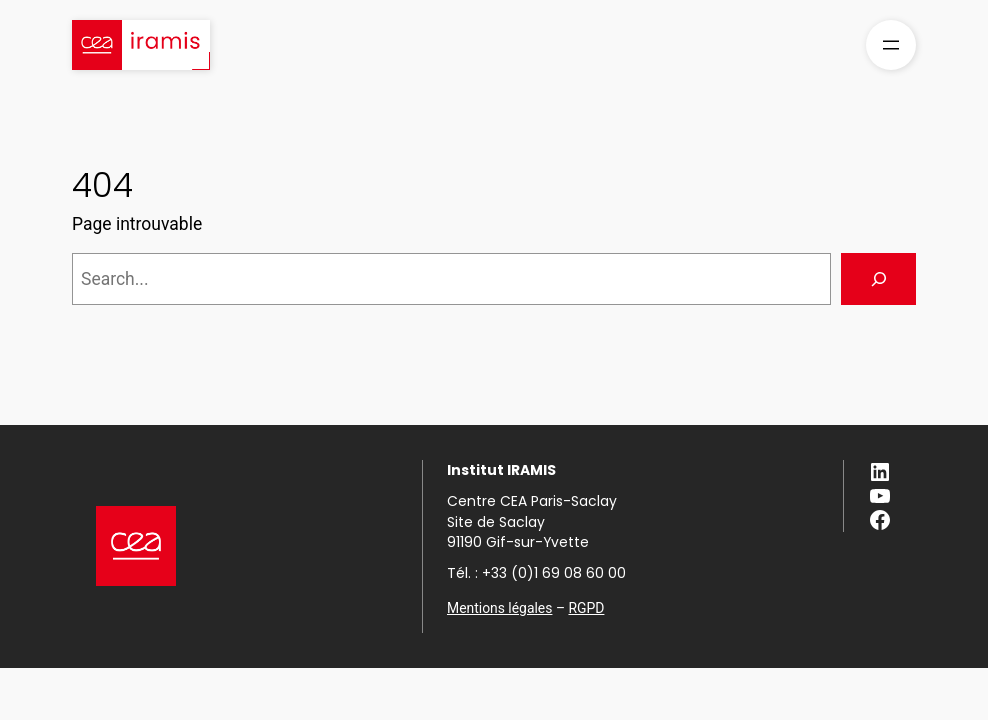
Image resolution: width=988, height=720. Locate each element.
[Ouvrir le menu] (891, 45)
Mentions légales (499, 608)
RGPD (586, 608)
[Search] (878, 278)
